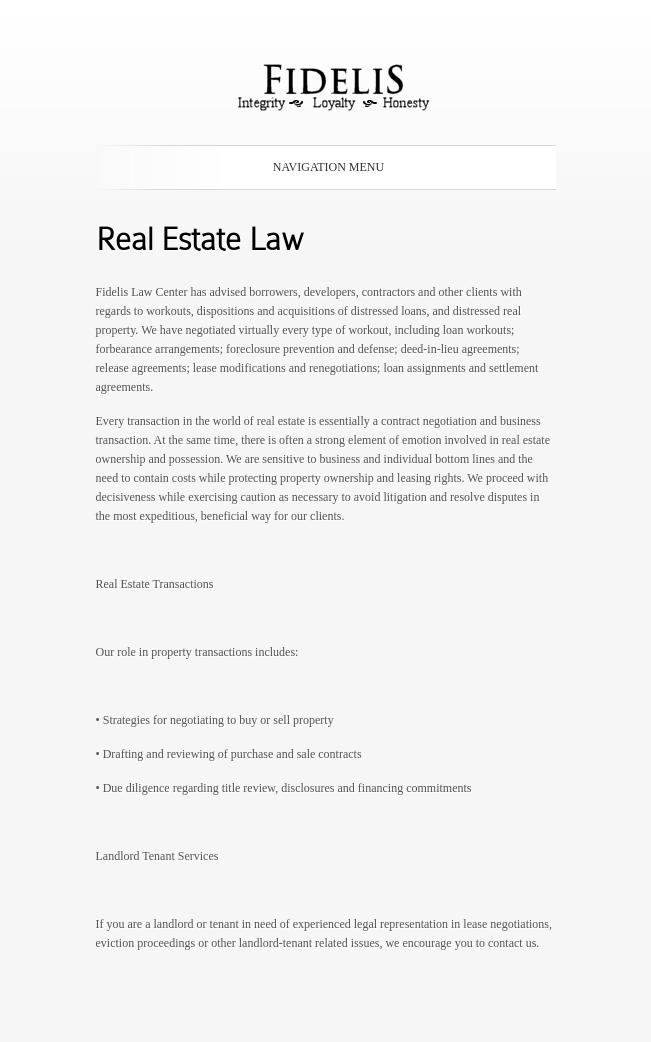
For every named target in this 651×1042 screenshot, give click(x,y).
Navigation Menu (322, 167)
